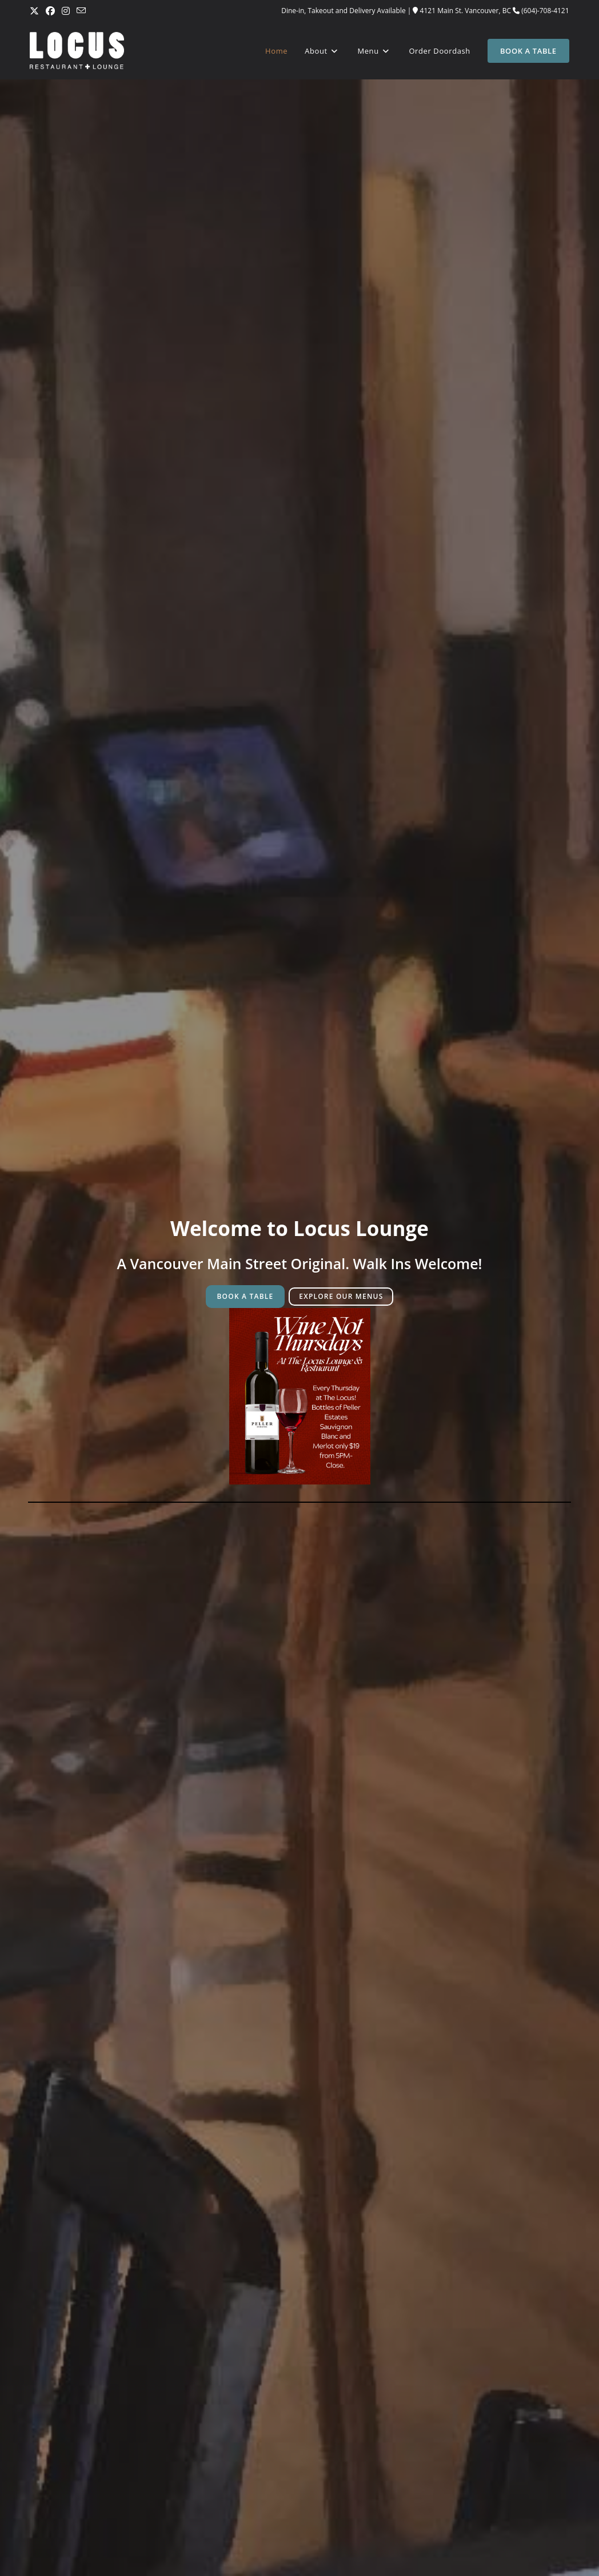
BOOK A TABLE (245, 1296)
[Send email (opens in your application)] (81, 11)
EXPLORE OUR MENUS (341, 1296)
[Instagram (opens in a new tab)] (65, 11)
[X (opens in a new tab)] (36, 11)
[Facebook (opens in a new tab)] (50, 11)
